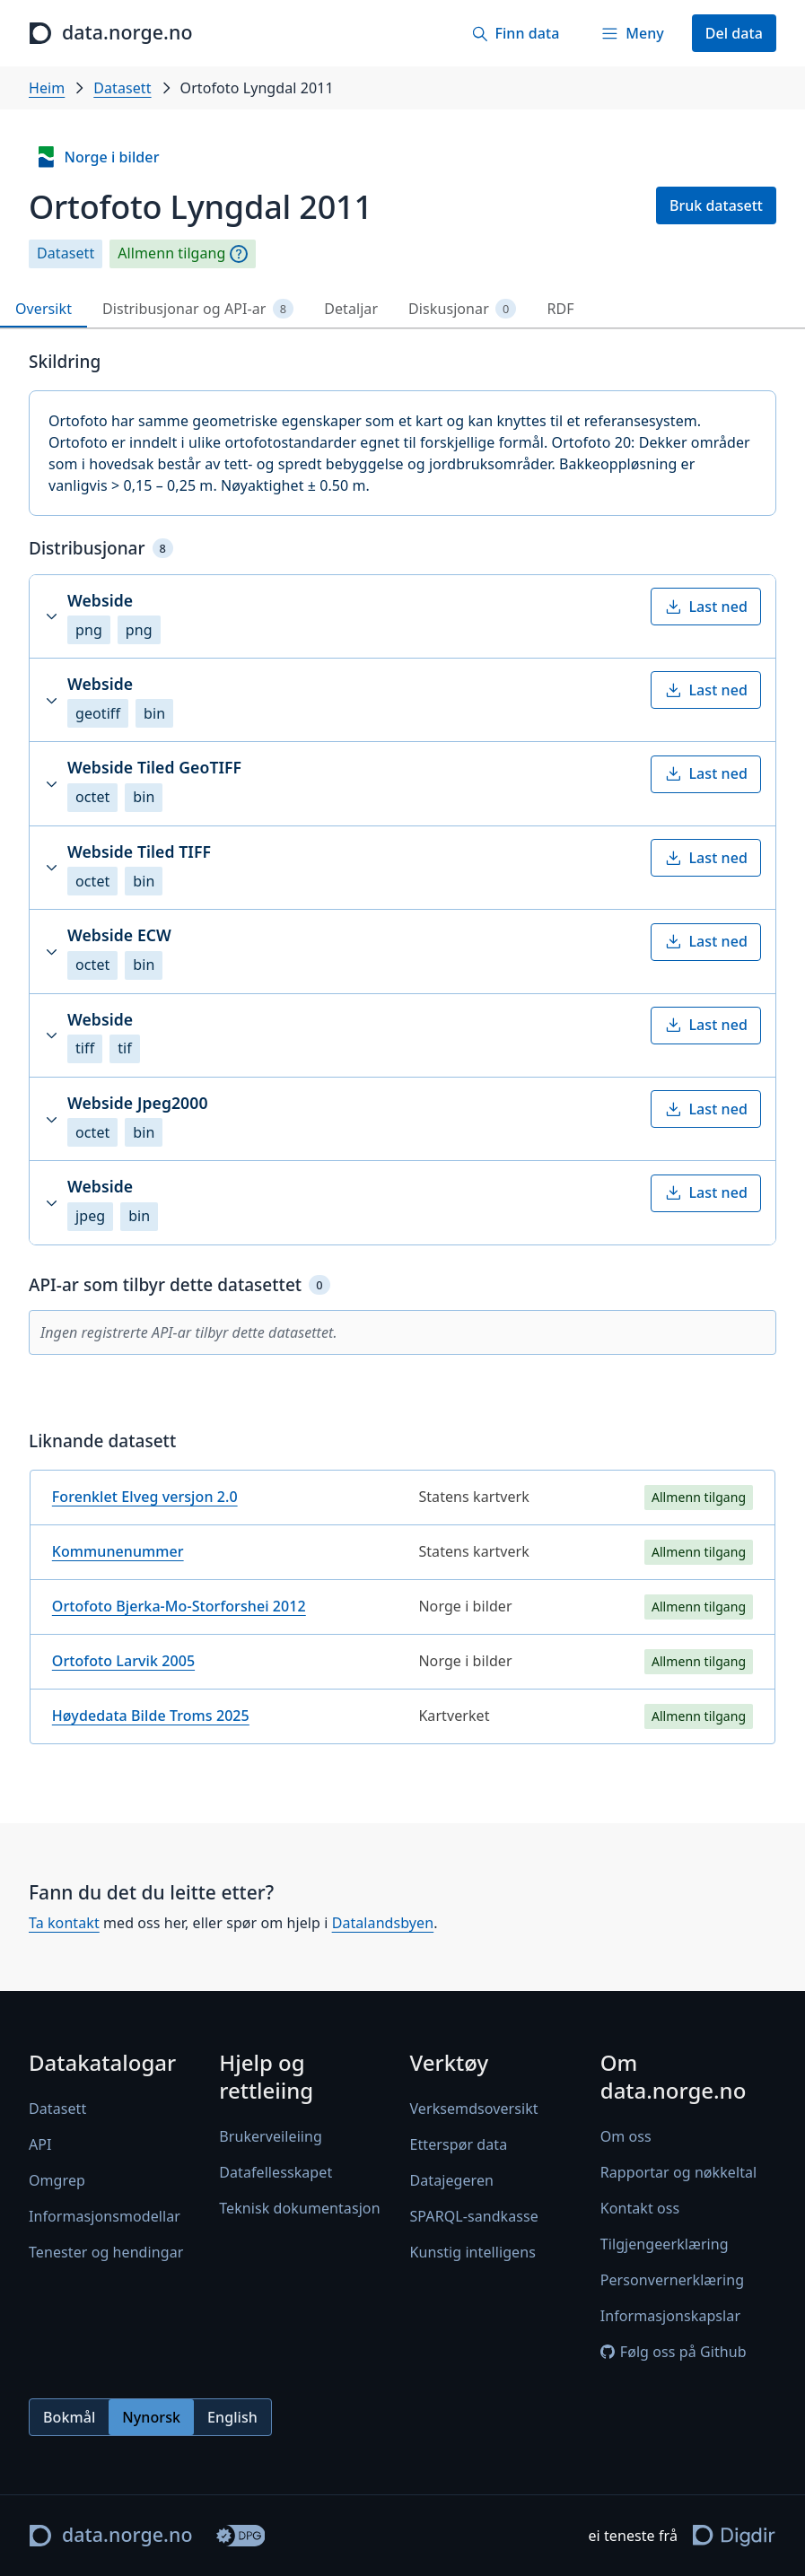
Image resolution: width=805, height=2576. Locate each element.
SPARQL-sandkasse (474, 2217)
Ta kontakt (64, 1923)
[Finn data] (515, 33)
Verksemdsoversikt (474, 2109)
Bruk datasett (716, 205)
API (40, 2145)
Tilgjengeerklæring (664, 2245)
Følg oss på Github (673, 2352)
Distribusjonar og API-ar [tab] (197, 309)
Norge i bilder (97, 157)
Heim (47, 88)
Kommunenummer (118, 1551)
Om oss (626, 2137)
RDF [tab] (560, 309)
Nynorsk (151, 2417)
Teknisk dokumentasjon (299, 2209)
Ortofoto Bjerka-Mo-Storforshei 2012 (179, 1606)
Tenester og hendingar (106, 2253)
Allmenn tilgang (171, 253)
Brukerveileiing (270, 2137)
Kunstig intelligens (473, 2253)
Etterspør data (459, 2145)
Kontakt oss (640, 2209)
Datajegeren (452, 2181)
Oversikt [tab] (43, 309)
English (232, 2417)
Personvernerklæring (672, 2281)
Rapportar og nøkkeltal (678, 2173)
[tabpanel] (402, 1054)
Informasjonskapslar (670, 2317)
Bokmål (69, 2417)
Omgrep (57, 2181)
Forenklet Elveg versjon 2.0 (145, 1496)
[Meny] (632, 33)
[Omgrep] (239, 254)
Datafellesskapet (275, 2173)
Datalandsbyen (383, 1923)
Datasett (122, 88)
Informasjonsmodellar (104, 2217)
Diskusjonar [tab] (462, 309)
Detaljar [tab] (351, 309)
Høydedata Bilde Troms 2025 (150, 1715)
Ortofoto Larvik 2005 (123, 1661)
